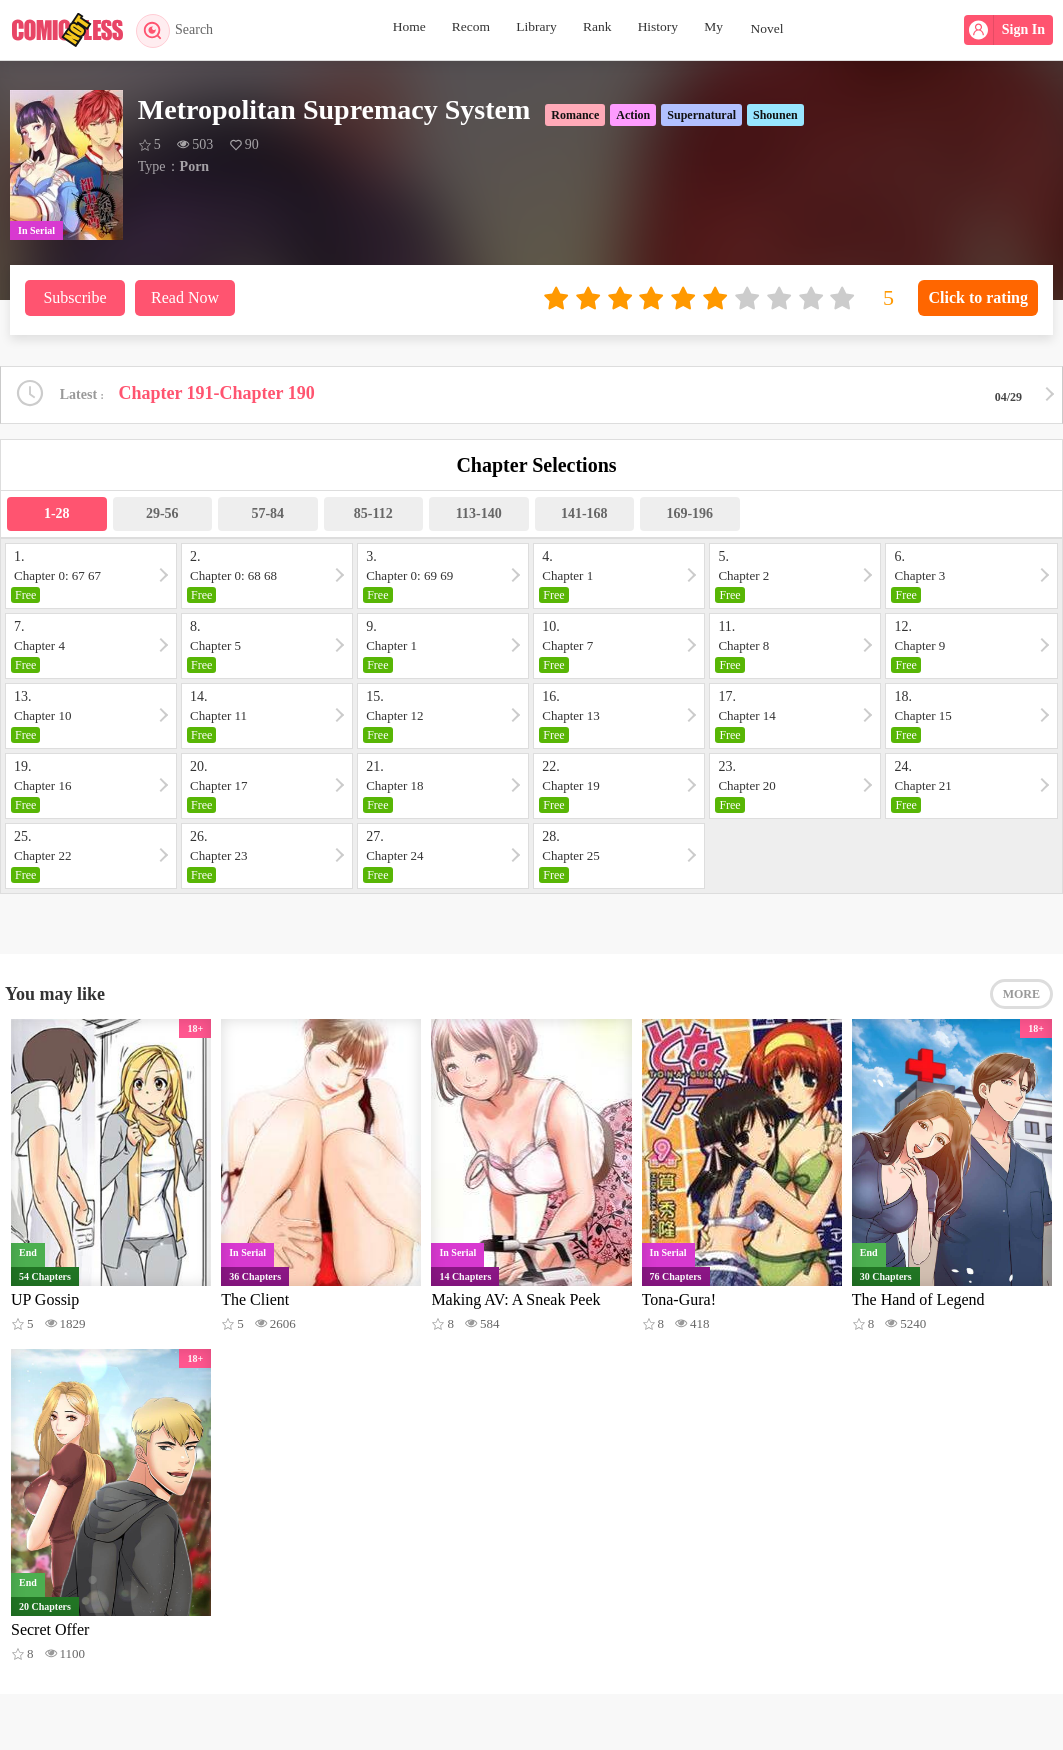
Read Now (185, 297)
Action (633, 115)
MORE (1021, 997)
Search (177, 30)
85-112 (373, 514)
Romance (575, 115)
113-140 (479, 514)
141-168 (584, 514)
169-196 (689, 514)
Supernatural (701, 115)
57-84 (267, 514)
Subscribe (74, 297)
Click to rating (978, 297)
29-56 (162, 514)
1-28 (57, 514)
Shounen (775, 115)
